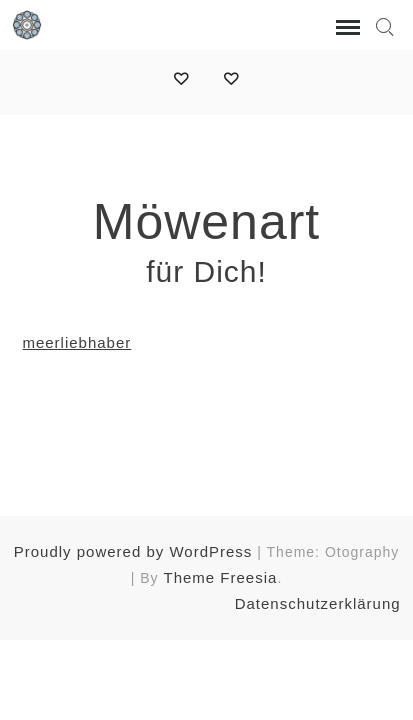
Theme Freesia (221, 577)
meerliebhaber (76, 342)
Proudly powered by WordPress (133, 551)
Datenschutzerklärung (318, 603)
